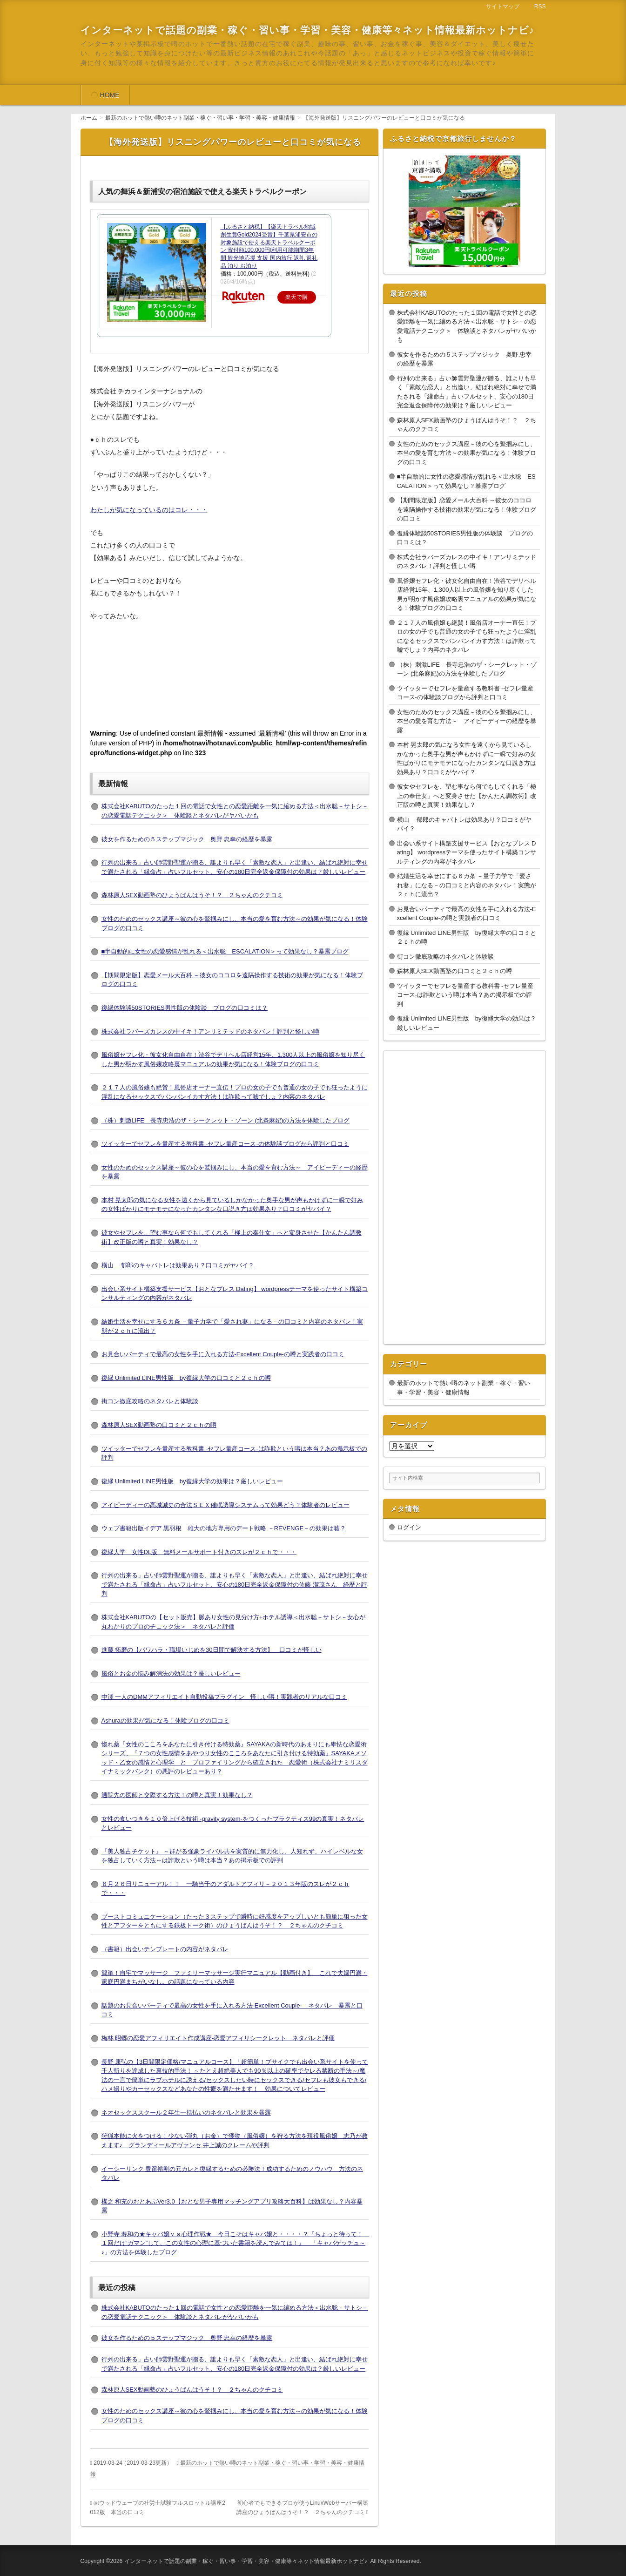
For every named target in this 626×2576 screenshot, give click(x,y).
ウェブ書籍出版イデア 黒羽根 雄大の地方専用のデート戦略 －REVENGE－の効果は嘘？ (223, 1528)
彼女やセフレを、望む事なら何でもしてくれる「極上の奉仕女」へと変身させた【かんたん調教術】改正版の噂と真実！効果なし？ (466, 795)
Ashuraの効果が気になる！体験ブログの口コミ (165, 1720)
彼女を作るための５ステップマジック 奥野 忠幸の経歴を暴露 (187, 839)
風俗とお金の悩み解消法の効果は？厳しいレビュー (171, 1673)
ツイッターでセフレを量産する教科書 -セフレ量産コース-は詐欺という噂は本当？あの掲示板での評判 (465, 994)
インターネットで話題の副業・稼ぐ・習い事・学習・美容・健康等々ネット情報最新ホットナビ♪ (308, 30)
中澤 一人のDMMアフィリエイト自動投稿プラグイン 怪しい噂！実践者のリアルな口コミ (224, 1696)
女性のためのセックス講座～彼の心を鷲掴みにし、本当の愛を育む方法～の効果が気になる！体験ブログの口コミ (466, 453)
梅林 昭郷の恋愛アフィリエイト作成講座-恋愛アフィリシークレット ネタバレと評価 (218, 2038)
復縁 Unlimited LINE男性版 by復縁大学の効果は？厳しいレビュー (192, 1481)
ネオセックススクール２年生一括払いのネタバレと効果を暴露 (186, 2112)
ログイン (409, 1527)
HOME (110, 95)
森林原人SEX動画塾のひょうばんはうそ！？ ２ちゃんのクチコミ (192, 895)
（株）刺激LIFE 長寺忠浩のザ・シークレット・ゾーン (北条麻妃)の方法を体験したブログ (225, 1120)
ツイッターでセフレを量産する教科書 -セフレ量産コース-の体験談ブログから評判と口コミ (225, 1143)
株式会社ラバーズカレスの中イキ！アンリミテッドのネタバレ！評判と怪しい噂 (210, 1031)
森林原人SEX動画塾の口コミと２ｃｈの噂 (158, 1424)
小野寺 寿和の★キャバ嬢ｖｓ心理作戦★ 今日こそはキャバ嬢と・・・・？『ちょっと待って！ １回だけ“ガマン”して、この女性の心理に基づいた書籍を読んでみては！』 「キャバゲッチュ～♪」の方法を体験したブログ (235, 2243)
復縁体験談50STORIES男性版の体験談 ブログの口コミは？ (184, 1007)
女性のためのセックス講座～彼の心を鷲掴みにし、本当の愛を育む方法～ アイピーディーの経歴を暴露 (466, 721)
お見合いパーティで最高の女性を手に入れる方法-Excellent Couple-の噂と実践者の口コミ (222, 1354)
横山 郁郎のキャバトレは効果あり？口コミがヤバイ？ (178, 1265)
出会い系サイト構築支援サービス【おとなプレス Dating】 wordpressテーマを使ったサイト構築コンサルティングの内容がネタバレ (467, 852)
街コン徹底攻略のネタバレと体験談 (149, 1401)
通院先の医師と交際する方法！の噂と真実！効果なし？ (177, 1795)
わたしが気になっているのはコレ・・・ (149, 510)
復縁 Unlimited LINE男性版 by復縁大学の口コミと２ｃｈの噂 (186, 1377)
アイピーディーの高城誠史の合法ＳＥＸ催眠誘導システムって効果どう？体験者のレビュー (225, 1504)
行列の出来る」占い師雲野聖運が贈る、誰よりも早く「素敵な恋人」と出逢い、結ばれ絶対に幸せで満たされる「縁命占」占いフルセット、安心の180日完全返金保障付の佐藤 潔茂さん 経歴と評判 (234, 1584)
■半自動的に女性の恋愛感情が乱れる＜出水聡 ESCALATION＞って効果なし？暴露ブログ (225, 951)
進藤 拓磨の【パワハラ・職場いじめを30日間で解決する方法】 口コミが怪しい (211, 1649)
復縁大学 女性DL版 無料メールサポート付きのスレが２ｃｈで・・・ (199, 1551)
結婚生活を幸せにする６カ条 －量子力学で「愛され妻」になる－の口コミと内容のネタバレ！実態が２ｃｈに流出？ (466, 885)
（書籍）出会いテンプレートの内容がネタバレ (165, 1949)
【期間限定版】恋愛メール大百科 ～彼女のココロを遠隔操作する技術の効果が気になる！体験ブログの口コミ (466, 509)
